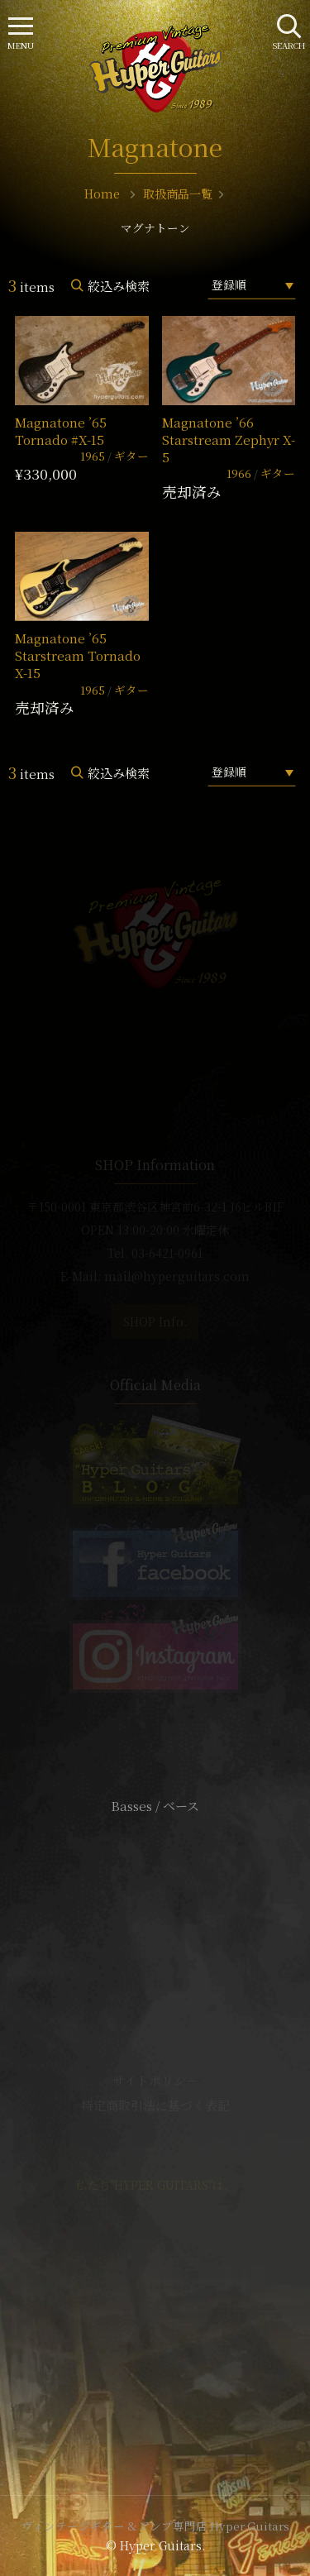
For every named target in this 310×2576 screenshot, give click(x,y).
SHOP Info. (155, 1321)
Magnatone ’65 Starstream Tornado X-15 (78, 655)
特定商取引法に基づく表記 (155, 2105)
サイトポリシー (155, 2080)
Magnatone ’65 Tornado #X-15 (61, 430)
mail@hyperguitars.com (177, 1276)
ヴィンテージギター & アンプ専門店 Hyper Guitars (155, 2525)
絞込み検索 (119, 285)
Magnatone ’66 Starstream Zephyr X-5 (228, 439)
